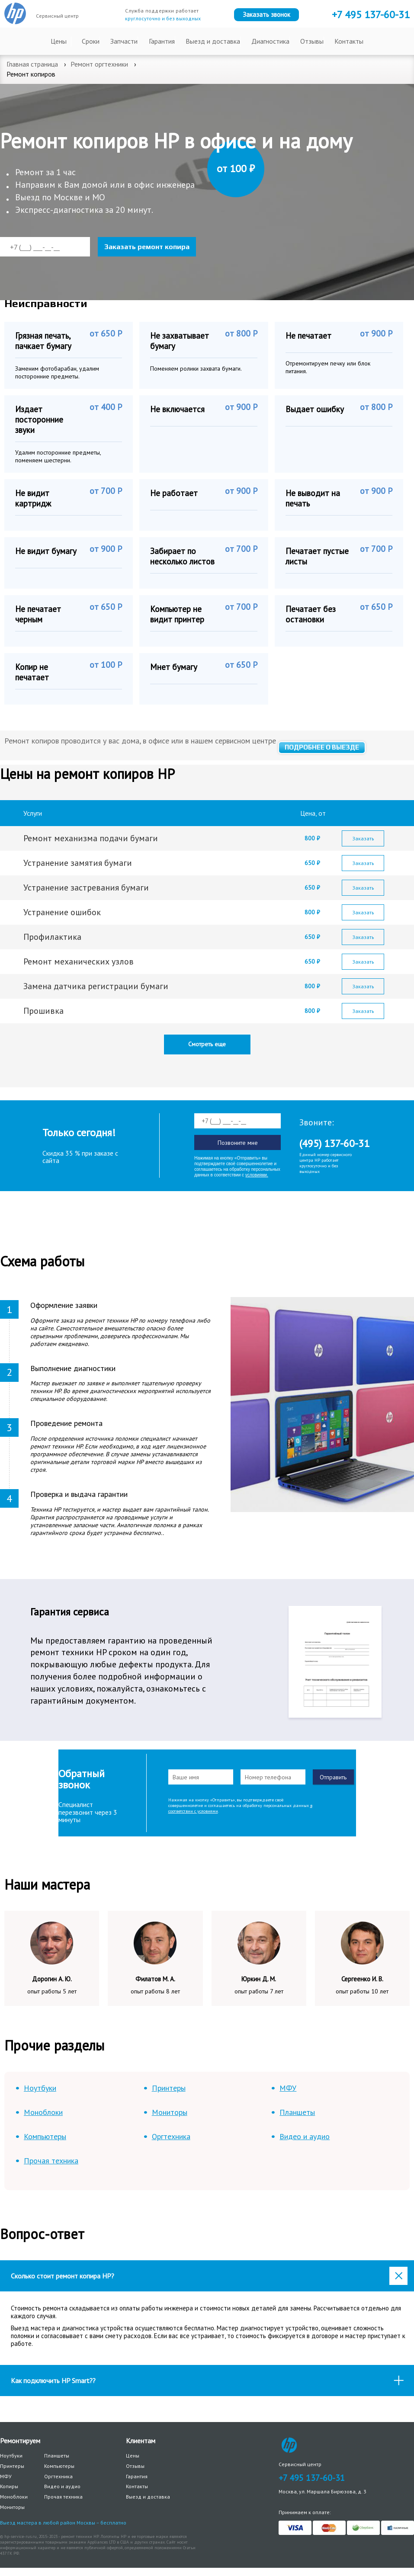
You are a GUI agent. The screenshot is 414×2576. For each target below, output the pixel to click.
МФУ (287, 2088)
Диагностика (270, 41)
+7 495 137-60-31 (312, 2477)
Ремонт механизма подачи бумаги (90, 838)
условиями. (256, 1175)
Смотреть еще (207, 1044)
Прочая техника (51, 2161)
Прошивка (43, 1010)
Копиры (9, 2486)
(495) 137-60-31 (334, 1143)
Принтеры (169, 2088)
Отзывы (312, 41)
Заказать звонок (266, 14)
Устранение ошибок (62, 912)
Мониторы (169, 2112)
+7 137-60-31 (371, 14)
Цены (59, 41)
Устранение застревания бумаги (86, 887)
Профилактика (53, 936)
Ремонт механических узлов (78, 961)
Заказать (363, 838)
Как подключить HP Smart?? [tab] (209, 2380)
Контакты (348, 41)
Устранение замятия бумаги (77, 862)
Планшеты (297, 2112)
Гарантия (162, 41)
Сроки (90, 41)
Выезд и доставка (213, 41)
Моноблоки (43, 2112)
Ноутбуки (40, 2088)
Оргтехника (171, 2136)
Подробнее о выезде (322, 747)
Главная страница (32, 64)
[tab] (207, 2275)
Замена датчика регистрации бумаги (96, 986)
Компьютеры (45, 2136)
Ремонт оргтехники (99, 64)
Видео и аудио (304, 2136)
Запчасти (124, 41)
